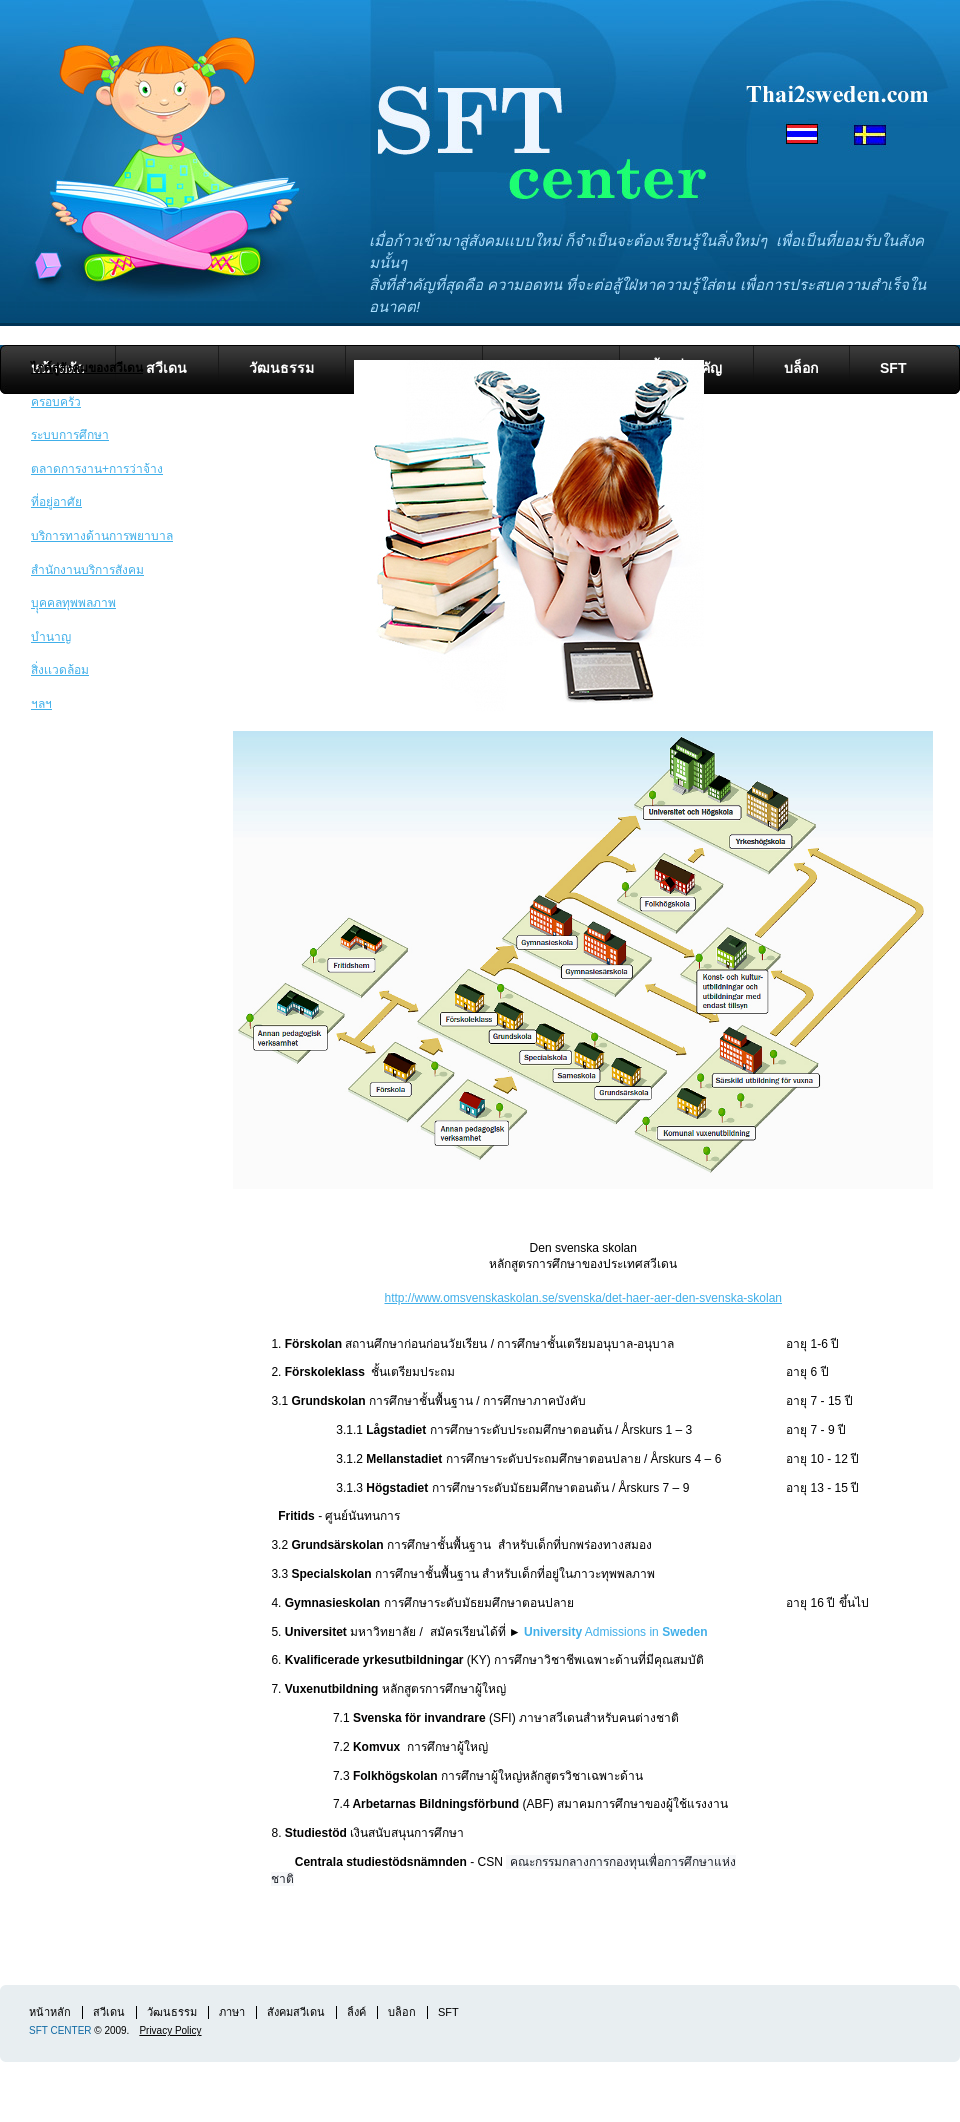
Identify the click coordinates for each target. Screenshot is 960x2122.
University (553, 1632)
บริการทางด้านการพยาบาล (102, 536)
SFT (893, 368)
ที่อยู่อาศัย (56, 502)
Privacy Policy (170, 2030)
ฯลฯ (41, 704)
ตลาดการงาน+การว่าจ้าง (97, 469)
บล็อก (801, 368)
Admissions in (644, 1632)
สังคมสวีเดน (296, 2012)
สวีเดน (166, 368)
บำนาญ (51, 637)
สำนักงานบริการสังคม (87, 570)
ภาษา (232, 2012)
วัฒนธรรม (172, 2012)
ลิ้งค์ (356, 2012)
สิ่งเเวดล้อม (60, 670)
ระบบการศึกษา (70, 435)
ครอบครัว (56, 402)
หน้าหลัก (50, 2012)
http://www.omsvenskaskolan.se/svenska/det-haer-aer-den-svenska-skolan (583, 1298)
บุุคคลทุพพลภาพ (73, 603)
